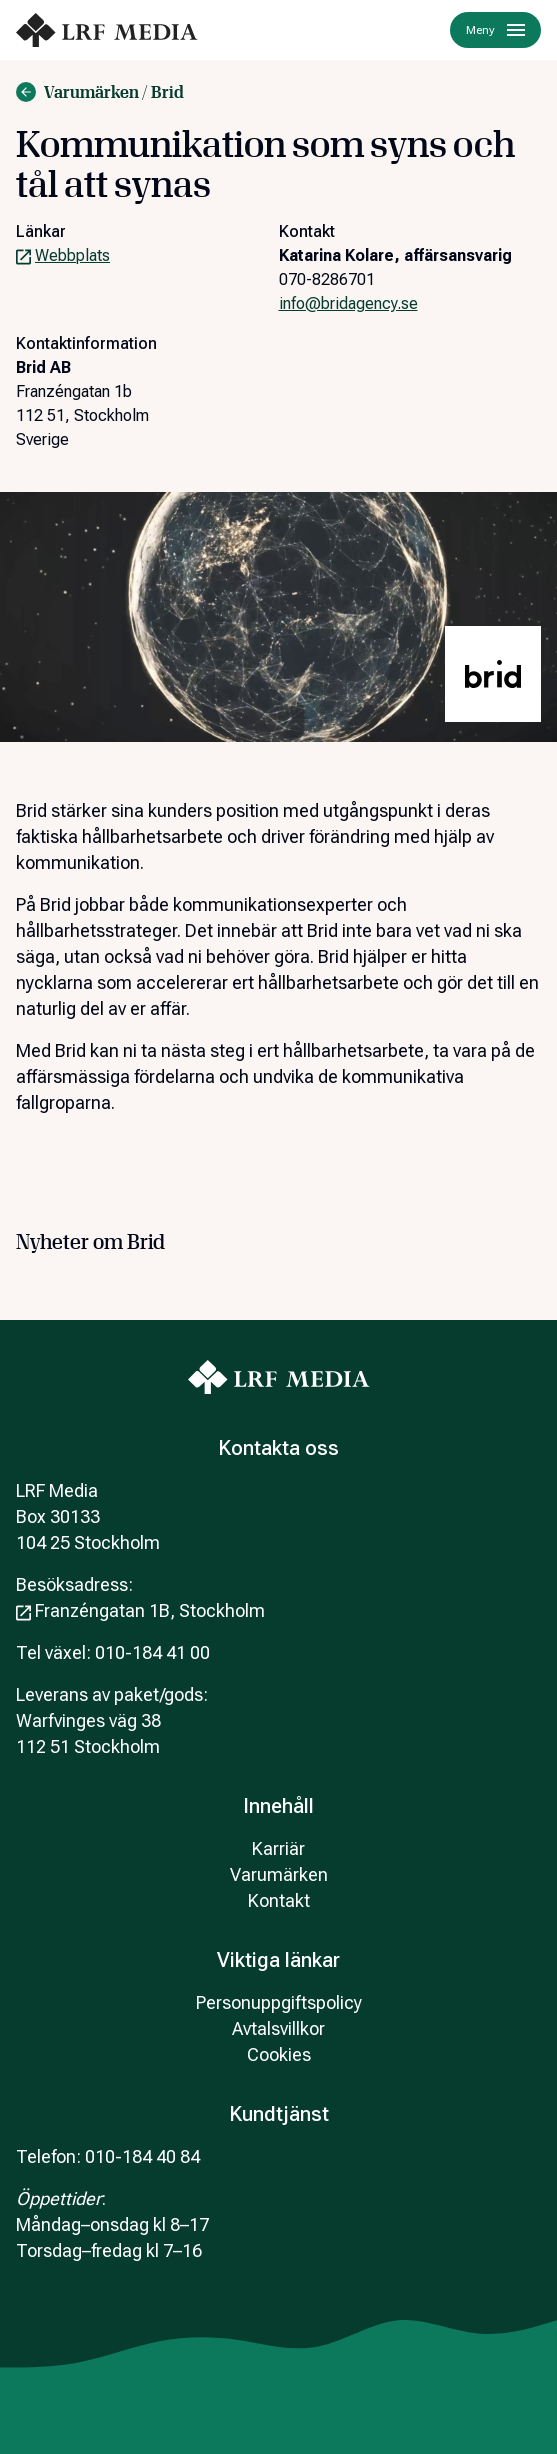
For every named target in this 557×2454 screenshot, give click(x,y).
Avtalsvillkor (278, 2028)
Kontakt (279, 1900)
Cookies (279, 2054)
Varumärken (279, 1874)
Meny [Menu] (495, 30)
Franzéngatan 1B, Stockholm (140, 1610)
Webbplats (63, 255)
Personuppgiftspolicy (279, 2002)
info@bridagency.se (348, 303)
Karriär (278, 1848)
